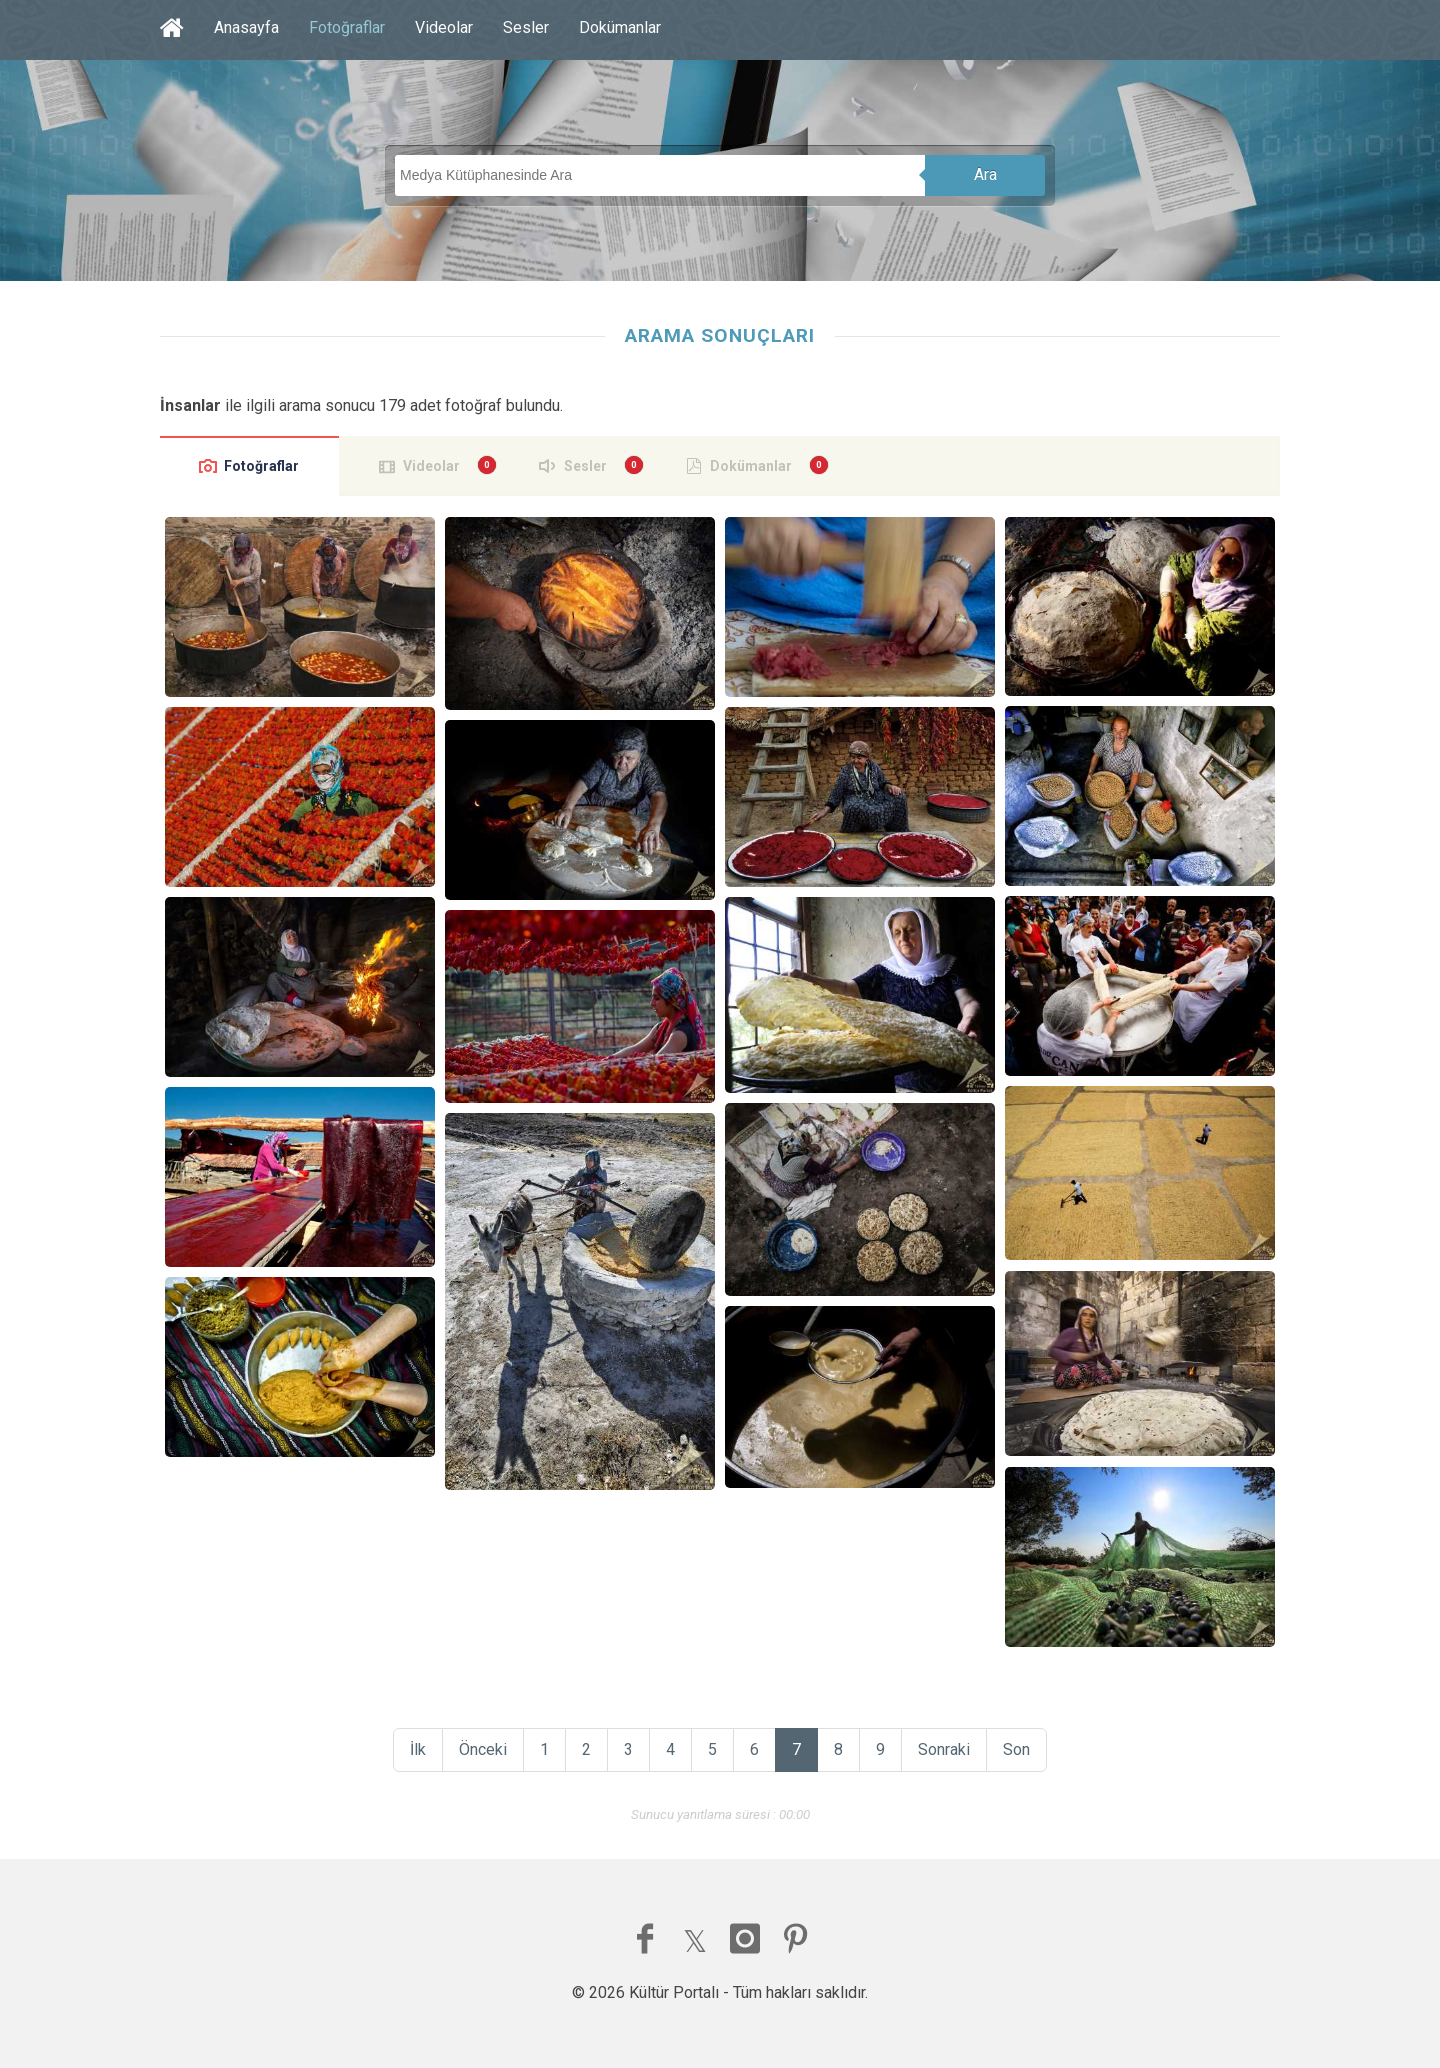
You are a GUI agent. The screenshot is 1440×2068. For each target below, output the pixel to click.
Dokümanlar (620, 27)
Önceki (483, 1749)
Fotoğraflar (347, 27)
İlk (418, 1749)
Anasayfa (246, 27)
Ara (985, 174)
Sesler (526, 27)
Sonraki (944, 1749)
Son (1016, 1749)
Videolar (444, 27)
